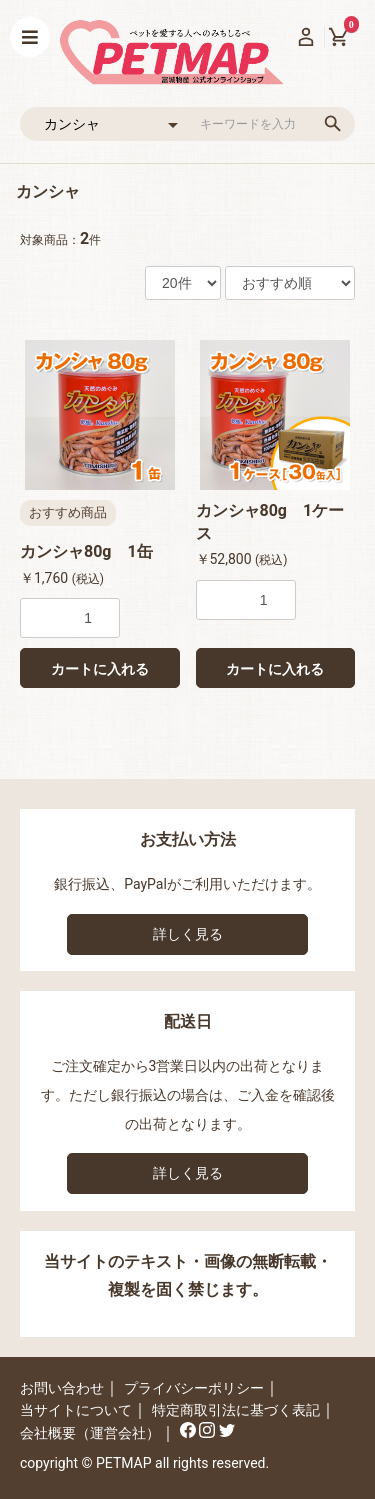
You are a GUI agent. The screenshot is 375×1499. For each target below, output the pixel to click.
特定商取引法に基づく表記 (236, 1410)
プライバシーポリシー (194, 1388)
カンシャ (48, 191)
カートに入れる (100, 669)
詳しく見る (188, 934)
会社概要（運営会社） (90, 1433)
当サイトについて (76, 1410)
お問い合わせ (62, 1388)
